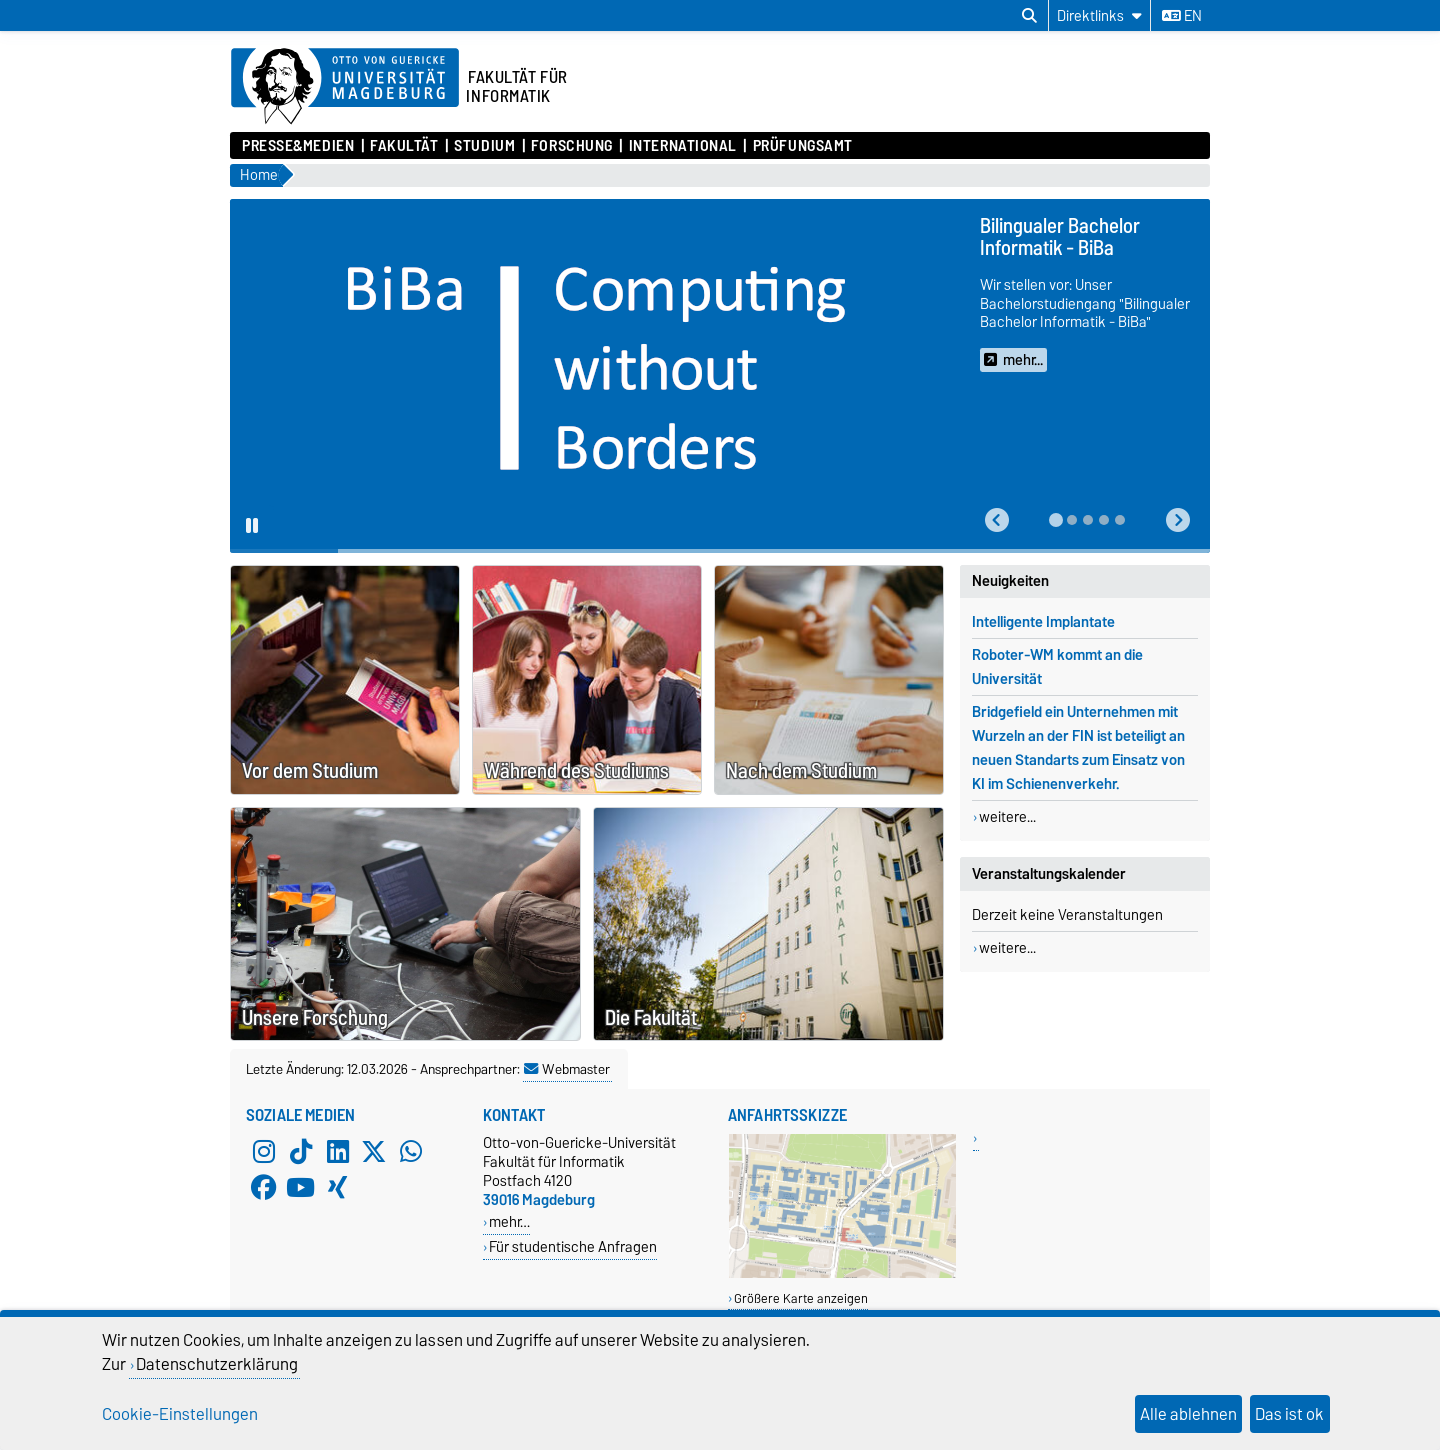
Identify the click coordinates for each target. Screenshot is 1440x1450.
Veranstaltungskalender (1049, 874)
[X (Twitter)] (374, 1151)
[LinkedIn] (338, 1151)
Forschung (572, 146)
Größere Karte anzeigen (801, 1298)
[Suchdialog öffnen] (1029, 16)
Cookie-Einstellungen (180, 1414)
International (683, 146)
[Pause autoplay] (252, 527)
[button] (997, 520)
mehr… (509, 1221)
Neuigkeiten (1010, 581)
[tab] (1056, 520)
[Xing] (338, 1187)
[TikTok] (301, 1151)
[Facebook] (264, 1187)
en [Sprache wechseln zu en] (1182, 16)
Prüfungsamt (803, 146)
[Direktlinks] (1099, 15)
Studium (484, 146)
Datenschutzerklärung (217, 1364)
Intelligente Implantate (1043, 622)
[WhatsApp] (411, 1151)
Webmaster (567, 1069)
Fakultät (404, 146)
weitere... (1007, 817)
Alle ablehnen (1188, 1414)
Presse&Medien (298, 146)
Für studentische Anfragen (573, 1246)
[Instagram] (264, 1151)
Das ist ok (1289, 1414)
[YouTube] (301, 1187)
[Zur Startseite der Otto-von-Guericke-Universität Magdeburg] (345, 87)
